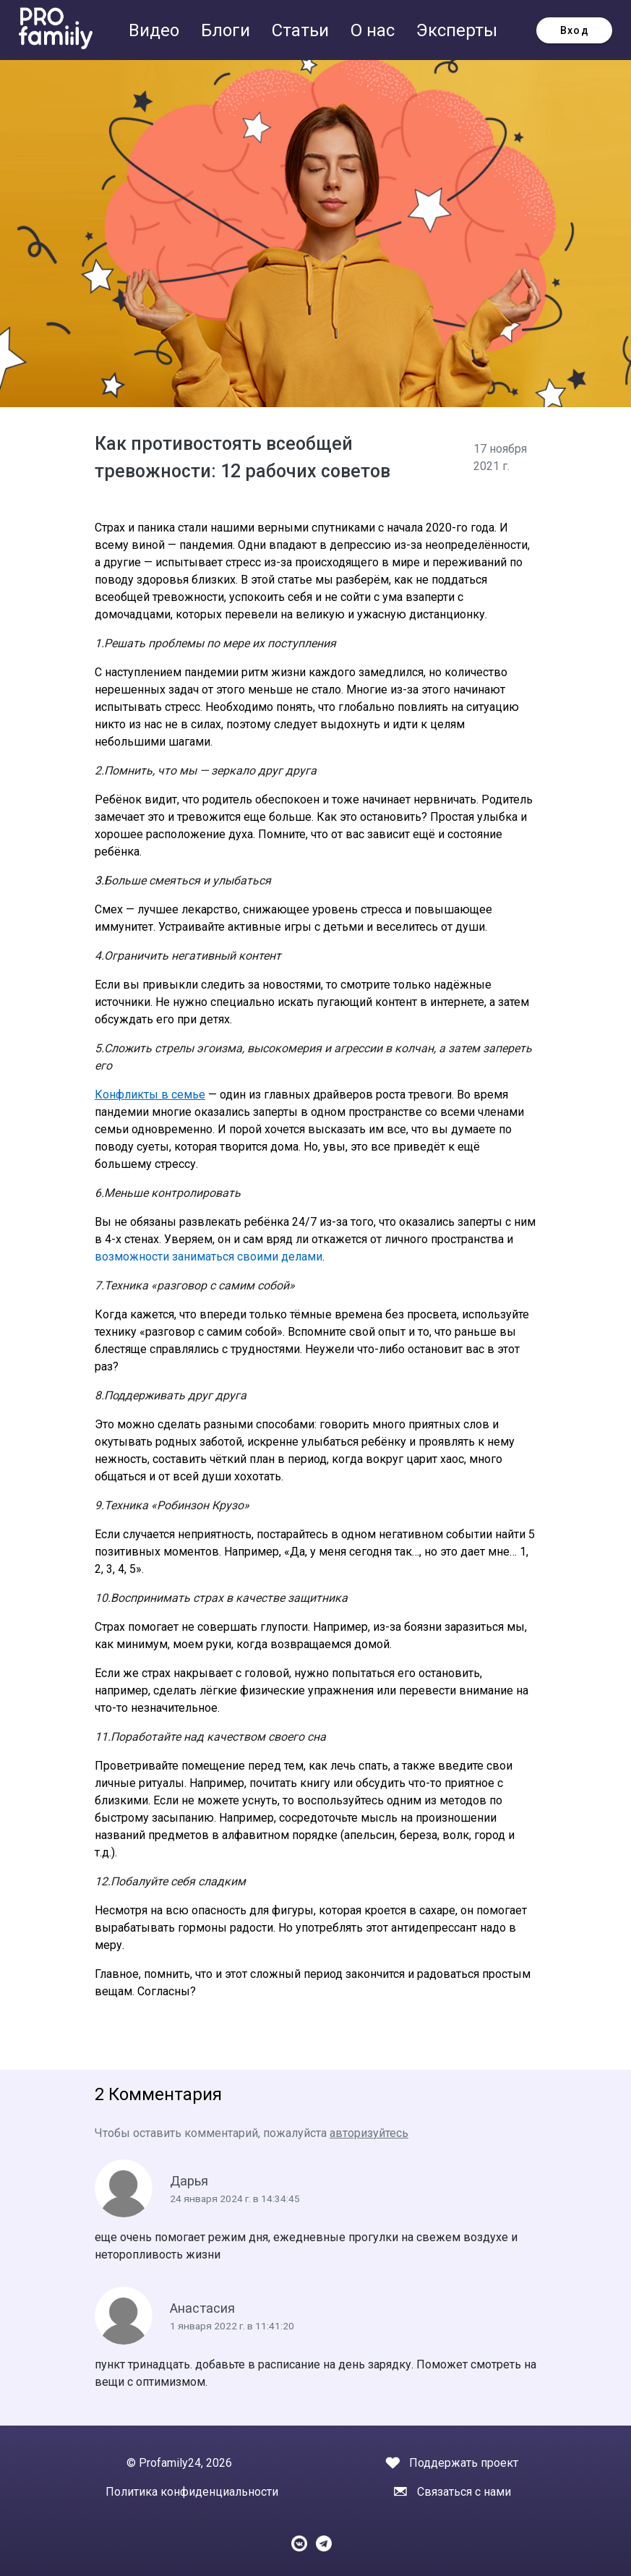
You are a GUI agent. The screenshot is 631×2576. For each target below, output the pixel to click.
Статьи (302, 30)
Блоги (227, 30)
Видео (156, 30)
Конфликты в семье (150, 1094)
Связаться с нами (464, 2492)
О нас (375, 30)
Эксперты (456, 30)
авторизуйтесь (369, 2133)
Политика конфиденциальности (192, 2492)
